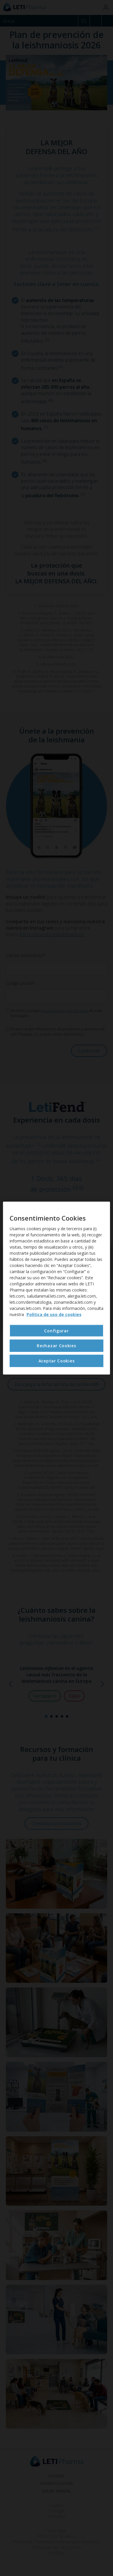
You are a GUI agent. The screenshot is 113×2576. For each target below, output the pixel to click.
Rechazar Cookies (56, 1345)
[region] (56, 1288)
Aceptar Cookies (57, 1361)
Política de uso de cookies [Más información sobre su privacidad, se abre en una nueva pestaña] (54, 1314)
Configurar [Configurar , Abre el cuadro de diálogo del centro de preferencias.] (56, 1331)
